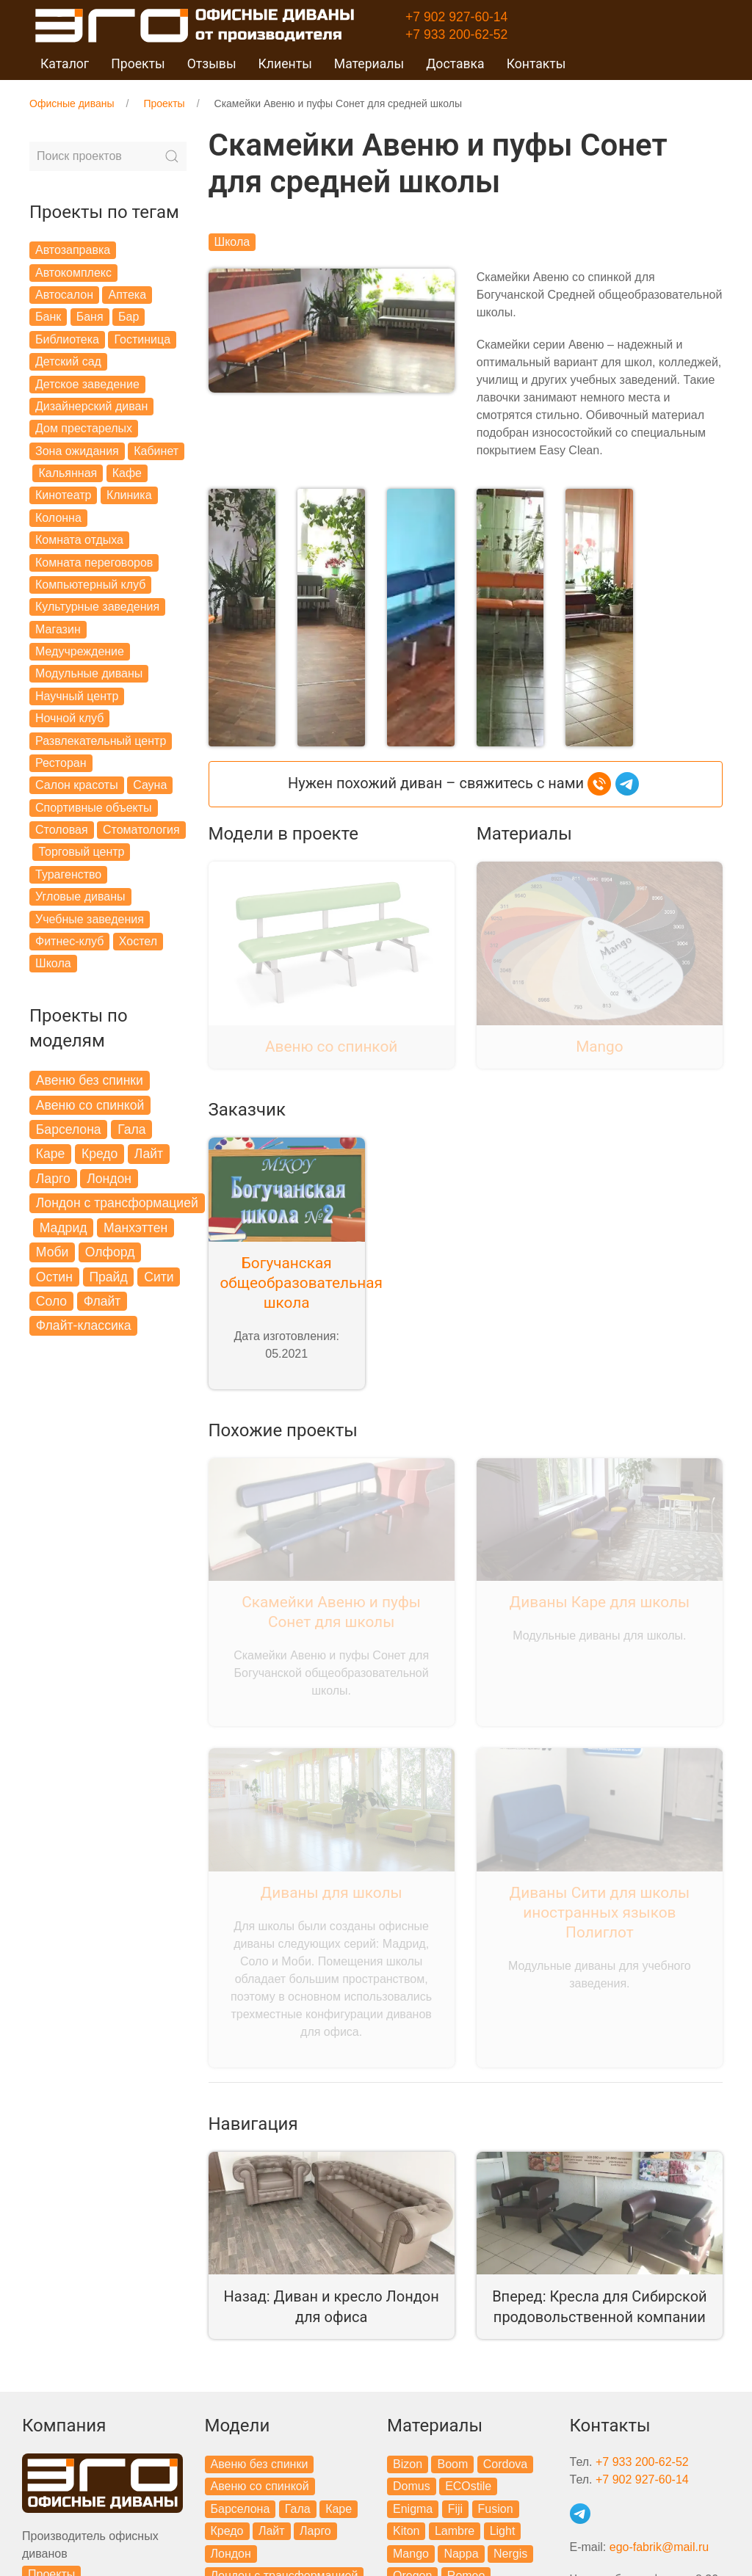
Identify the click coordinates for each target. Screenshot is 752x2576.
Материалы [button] (369, 64)
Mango (411, 2553)
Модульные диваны (88, 673)
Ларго (53, 1178)
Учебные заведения (89, 919)
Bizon (407, 2464)
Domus (411, 2486)
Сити (158, 1277)
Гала (131, 1129)
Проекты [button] (137, 64)
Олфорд (110, 1252)
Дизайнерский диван (91, 406)
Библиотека (67, 339)
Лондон (109, 1178)
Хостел (138, 941)
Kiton (406, 2531)
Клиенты (285, 64)
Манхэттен (135, 1227)
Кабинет (156, 451)
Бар (128, 316)
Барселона (68, 1129)
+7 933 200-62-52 (456, 34)
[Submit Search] (172, 156)
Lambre (454, 2531)
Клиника (129, 495)
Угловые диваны (80, 896)
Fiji (455, 2509)
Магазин (58, 629)
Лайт (148, 1153)
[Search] (108, 156)
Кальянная (67, 473)
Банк (48, 316)
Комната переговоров (94, 562)
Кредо (100, 1153)
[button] (242, 616)
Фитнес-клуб (69, 941)
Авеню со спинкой (90, 1105)
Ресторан (61, 763)
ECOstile (468, 2486)
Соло (51, 1301)
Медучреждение (79, 651)
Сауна (150, 785)
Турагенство (68, 874)
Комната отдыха (79, 540)
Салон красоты (76, 785)
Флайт (102, 1301)
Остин (54, 1277)
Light (503, 2531)
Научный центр (76, 696)
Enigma (413, 2509)
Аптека (127, 294)
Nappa (461, 2553)
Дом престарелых (83, 428)
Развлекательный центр (100, 741)
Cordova (505, 2464)
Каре (50, 1153)
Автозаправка (72, 250)
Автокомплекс (73, 272)
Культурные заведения (97, 606)
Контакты (536, 64)
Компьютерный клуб (90, 584)
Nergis (510, 2553)
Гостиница (142, 339)
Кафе (127, 473)
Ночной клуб (69, 718)
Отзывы (211, 64)
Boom (452, 2464)
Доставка (455, 64)
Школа (53, 963)
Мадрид (63, 1227)
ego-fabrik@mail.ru (659, 2547)
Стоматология (141, 829)
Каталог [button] (64, 64)
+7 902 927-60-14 (456, 17)
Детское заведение (87, 384)
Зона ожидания (77, 451)
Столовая (61, 829)
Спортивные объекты (93, 807)
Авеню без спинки (89, 1080)
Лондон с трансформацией (117, 1203)
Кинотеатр (63, 495)
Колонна (58, 518)
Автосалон (64, 294)
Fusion (495, 2509)
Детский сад (68, 361)
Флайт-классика (83, 1325)
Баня (90, 316)
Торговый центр (81, 851)
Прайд (108, 1277)
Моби (52, 1252)
